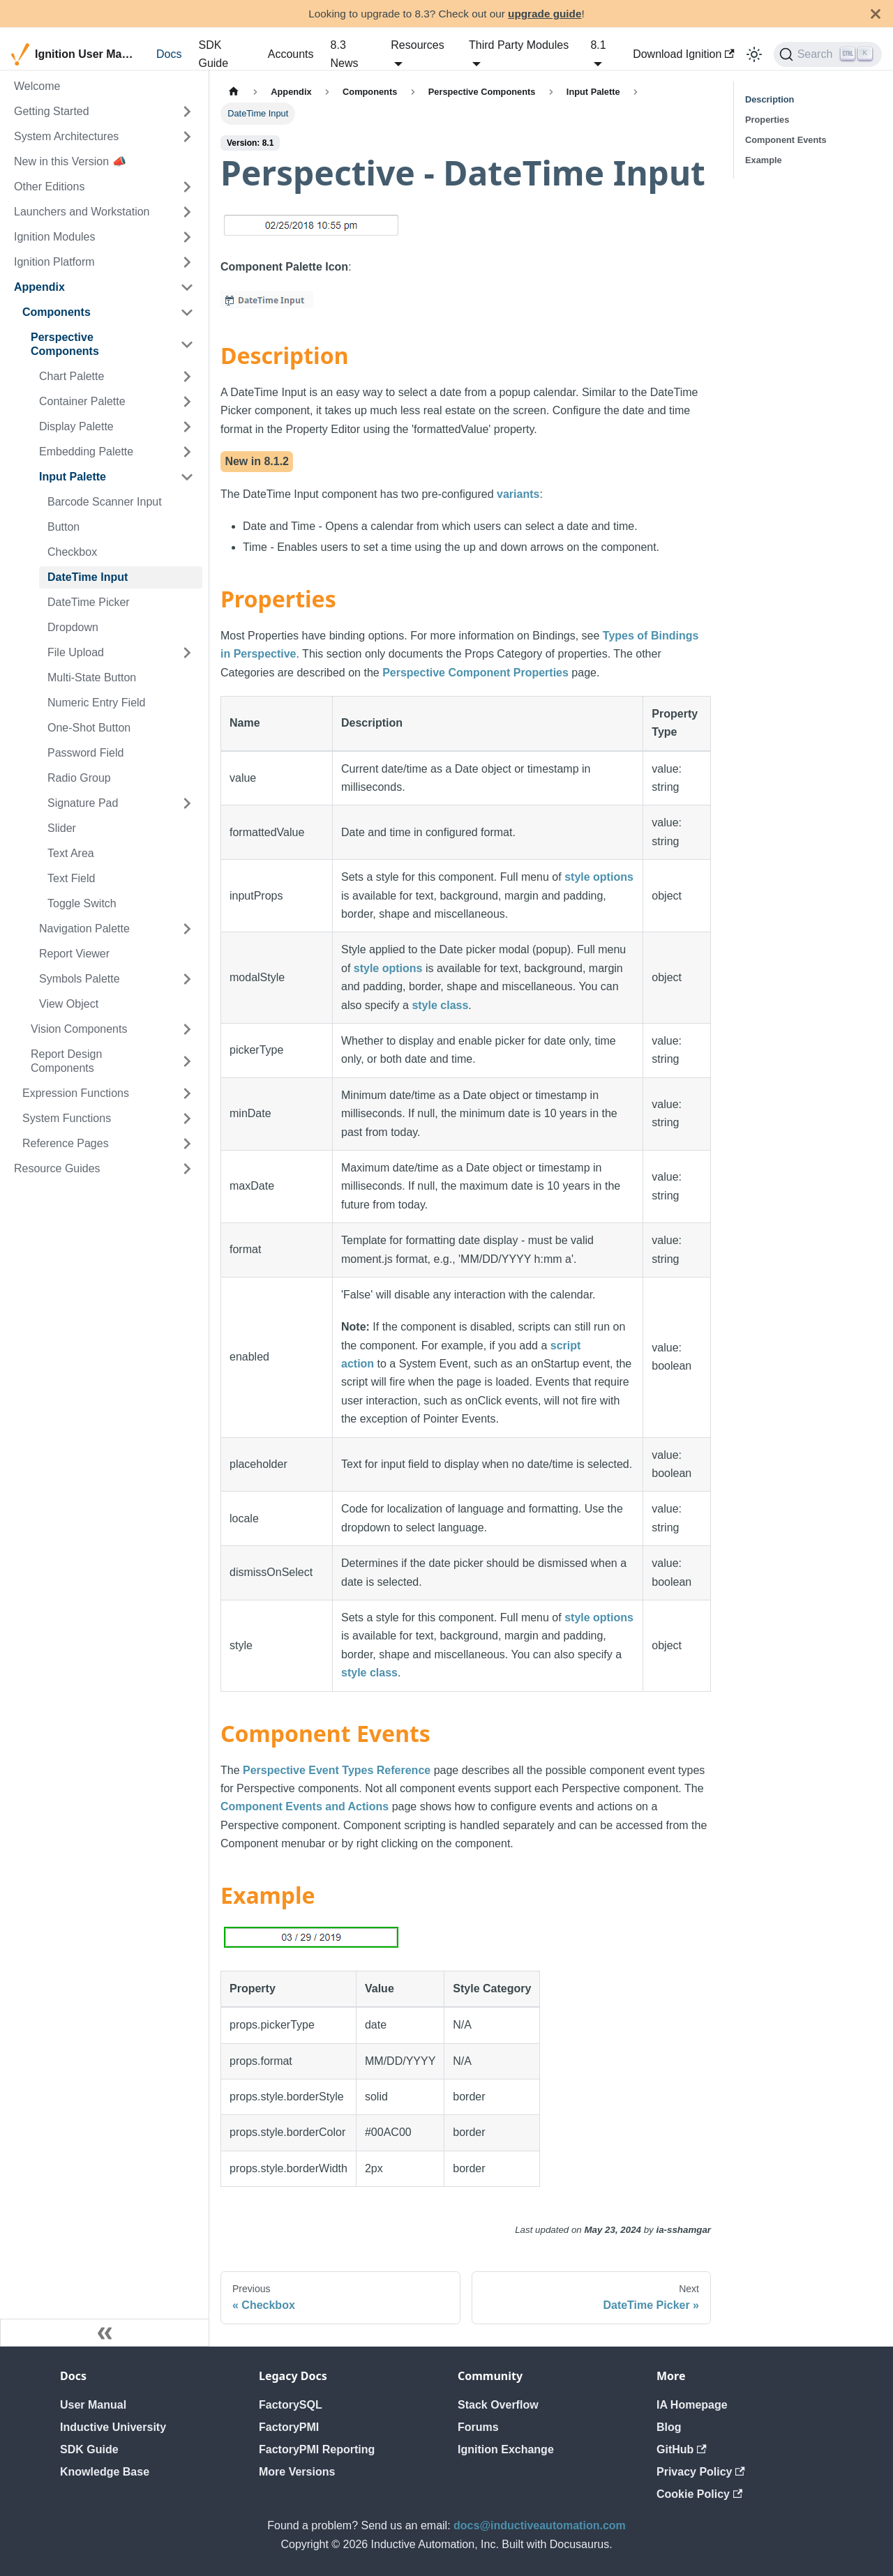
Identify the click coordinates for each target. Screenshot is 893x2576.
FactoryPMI (289, 2427)
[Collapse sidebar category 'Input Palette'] (187, 477)
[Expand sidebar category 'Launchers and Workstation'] (187, 212)
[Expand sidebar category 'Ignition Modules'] (187, 237)
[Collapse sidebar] (104, 2333)
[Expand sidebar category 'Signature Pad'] (187, 803)
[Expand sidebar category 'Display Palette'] (187, 427)
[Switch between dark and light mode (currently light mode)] (754, 54)
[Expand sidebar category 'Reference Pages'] (187, 1143)
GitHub (681, 2449)
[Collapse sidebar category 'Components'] (187, 312)
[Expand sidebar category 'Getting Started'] (187, 111)
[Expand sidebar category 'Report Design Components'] (187, 1061)
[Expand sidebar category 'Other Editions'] (187, 187)
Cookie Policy (699, 2494)
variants (518, 494)
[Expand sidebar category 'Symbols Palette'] (187, 979)
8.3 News (345, 54)
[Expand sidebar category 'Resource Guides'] (187, 1169)
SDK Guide (213, 54)
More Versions (297, 2472)
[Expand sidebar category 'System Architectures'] (187, 137)
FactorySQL (290, 2405)
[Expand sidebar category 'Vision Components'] (187, 1029)
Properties (767, 119)
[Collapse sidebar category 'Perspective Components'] (187, 344)
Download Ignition (684, 54)
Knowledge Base (104, 2472)
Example (763, 160)
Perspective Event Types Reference (336, 1770)
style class (440, 1005)
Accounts (291, 54)
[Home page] (233, 92)
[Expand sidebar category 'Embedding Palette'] (187, 452)
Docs (168, 54)
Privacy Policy (700, 2472)
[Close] (875, 13)
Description (769, 99)
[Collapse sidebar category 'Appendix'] (187, 287)
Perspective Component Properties (475, 673)
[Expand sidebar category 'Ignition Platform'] (187, 262)
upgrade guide (544, 14)
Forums (478, 2427)
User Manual (93, 2405)
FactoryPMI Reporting (317, 2449)
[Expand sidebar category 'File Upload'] (187, 653)
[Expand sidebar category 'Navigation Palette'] (187, 929)
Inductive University (113, 2427)
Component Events (786, 140)
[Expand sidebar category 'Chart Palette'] (187, 376)
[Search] (828, 54)
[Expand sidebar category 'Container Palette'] (187, 402)
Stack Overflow (498, 2405)
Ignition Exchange (506, 2449)
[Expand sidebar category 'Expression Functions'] (187, 1093)
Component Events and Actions (304, 1806)
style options (598, 877)
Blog (669, 2427)
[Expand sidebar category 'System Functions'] (187, 1118)
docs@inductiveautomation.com (539, 2525)
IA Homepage (692, 2405)
